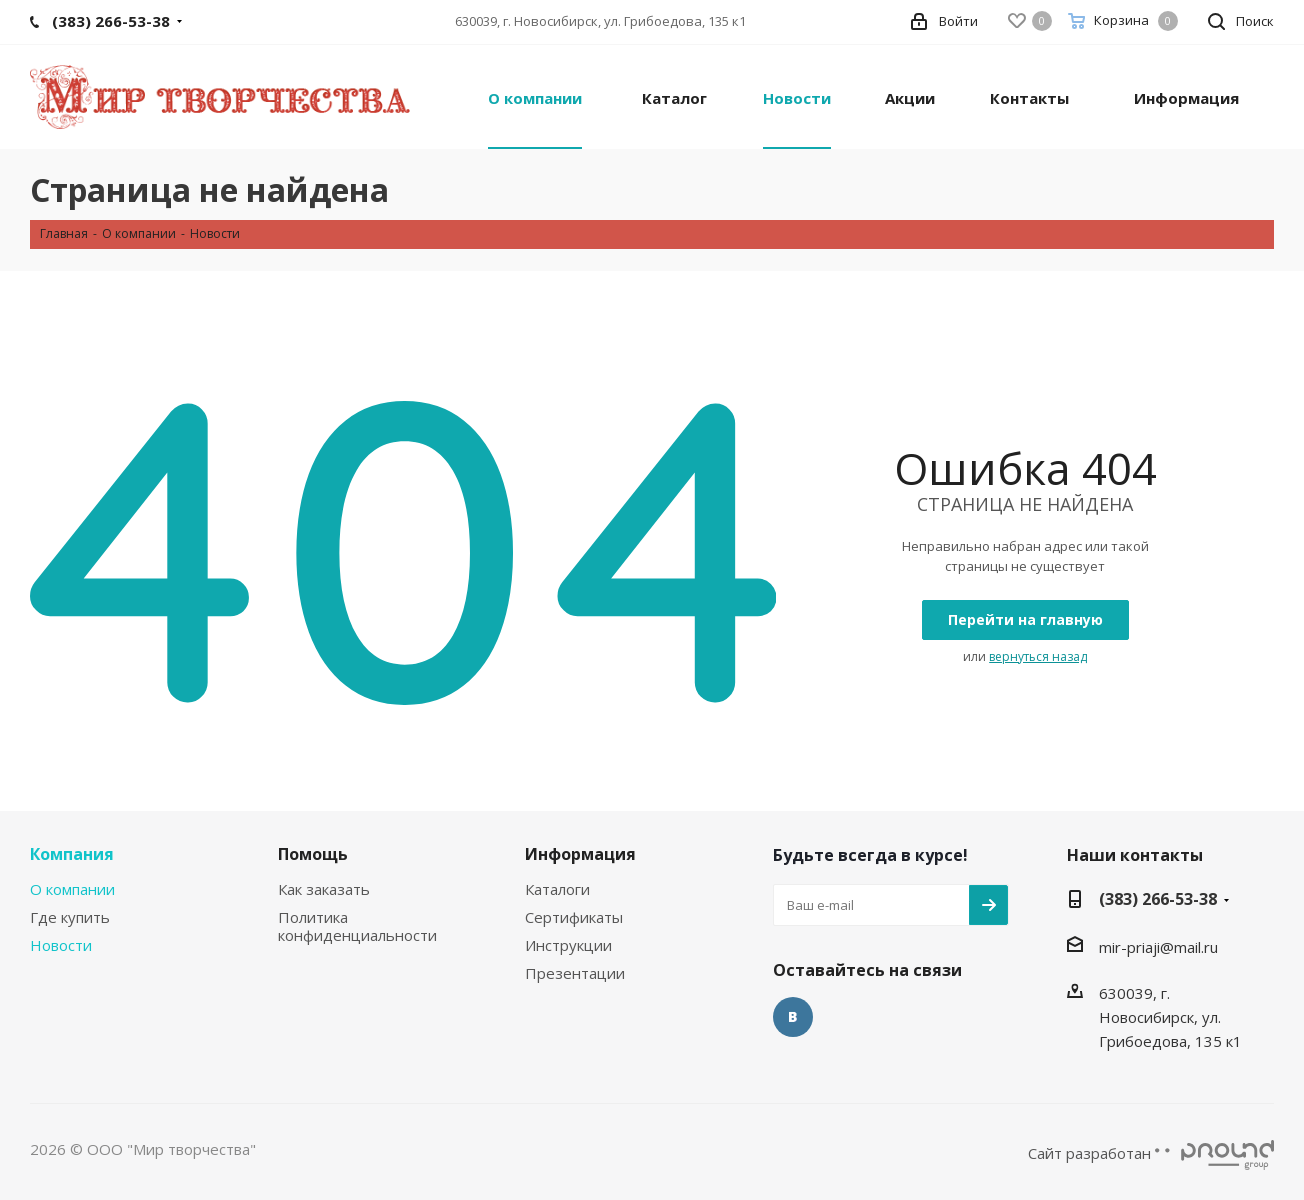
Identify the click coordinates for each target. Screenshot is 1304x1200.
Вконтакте (793, 1017)
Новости (61, 945)
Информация (580, 854)
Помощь (313, 854)
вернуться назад (1038, 656)
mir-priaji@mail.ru (1158, 947)
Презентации (575, 973)
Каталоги (557, 889)
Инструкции (568, 945)
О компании (72, 889)
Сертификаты (574, 917)
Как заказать (324, 889)
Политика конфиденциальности (357, 926)
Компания (72, 854)
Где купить (70, 917)
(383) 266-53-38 (1158, 899)
